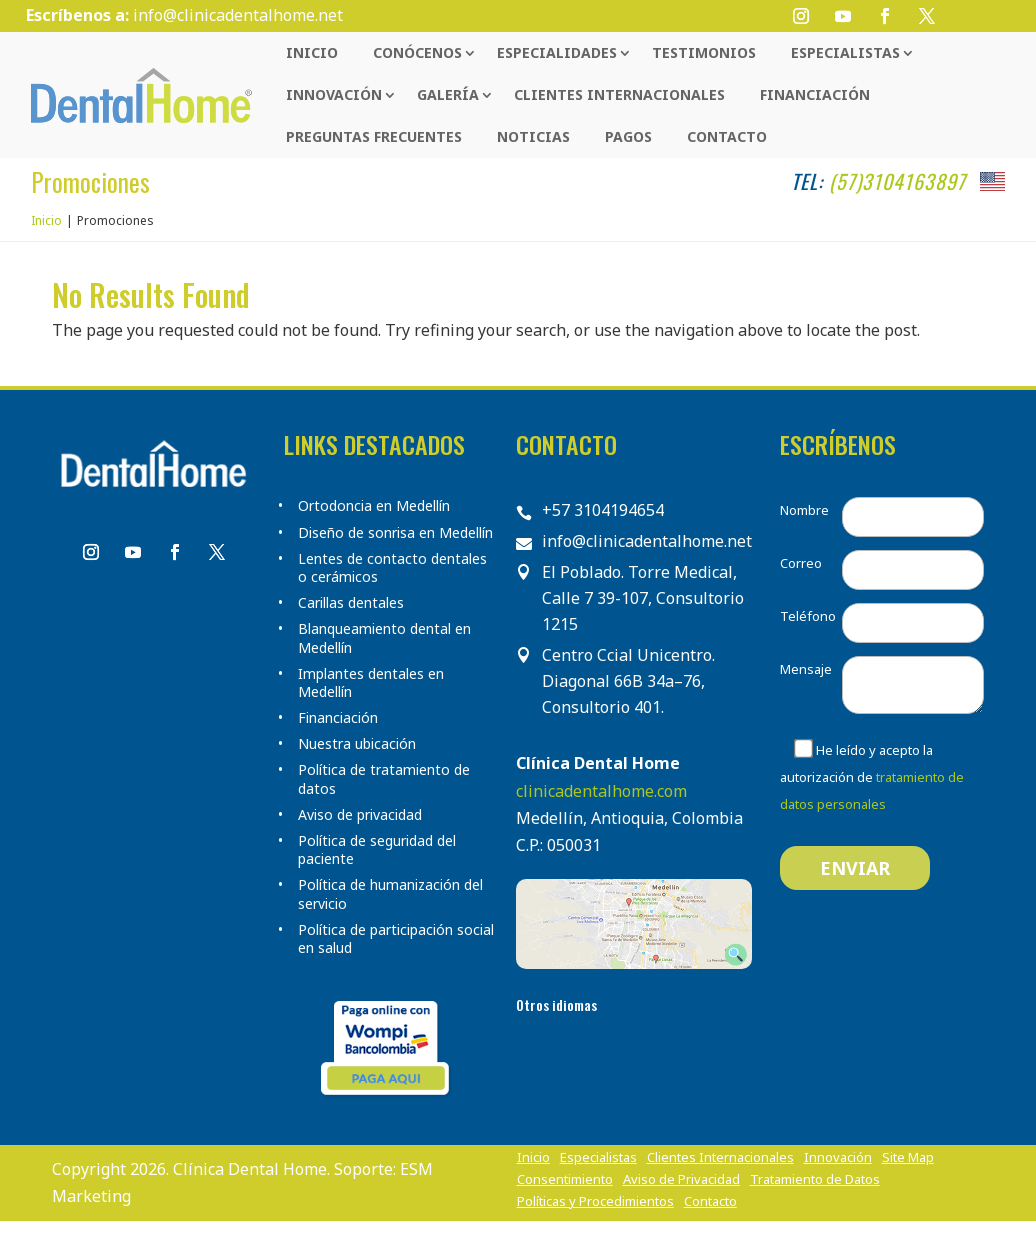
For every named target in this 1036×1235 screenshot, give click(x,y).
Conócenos (417, 52)
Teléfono (808, 616)
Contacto (727, 136)
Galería (448, 94)
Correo (801, 563)
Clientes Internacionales (619, 94)
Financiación (815, 94)
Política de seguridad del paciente (377, 850)
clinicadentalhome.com (601, 791)
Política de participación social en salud (396, 939)
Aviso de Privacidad (681, 1180)
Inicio (312, 52)
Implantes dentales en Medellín (371, 683)
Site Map (908, 1158)
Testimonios (704, 52)
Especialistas (845, 52)
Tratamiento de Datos (815, 1180)
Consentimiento (565, 1180)
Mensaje (806, 669)
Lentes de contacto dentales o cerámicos (392, 568)
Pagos (628, 136)
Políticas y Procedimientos (595, 1202)
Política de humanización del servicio (390, 894)
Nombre (804, 510)
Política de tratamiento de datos (384, 779)
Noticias (533, 136)
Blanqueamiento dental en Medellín (384, 638)
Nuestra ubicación (357, 744)
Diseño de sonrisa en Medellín (395, 533)
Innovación (334, 94)
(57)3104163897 (897, 181)
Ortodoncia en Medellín (374, 506)
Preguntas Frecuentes (374, 136)
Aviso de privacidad (360, 815)
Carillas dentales (351, 603)
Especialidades (557, 52)
